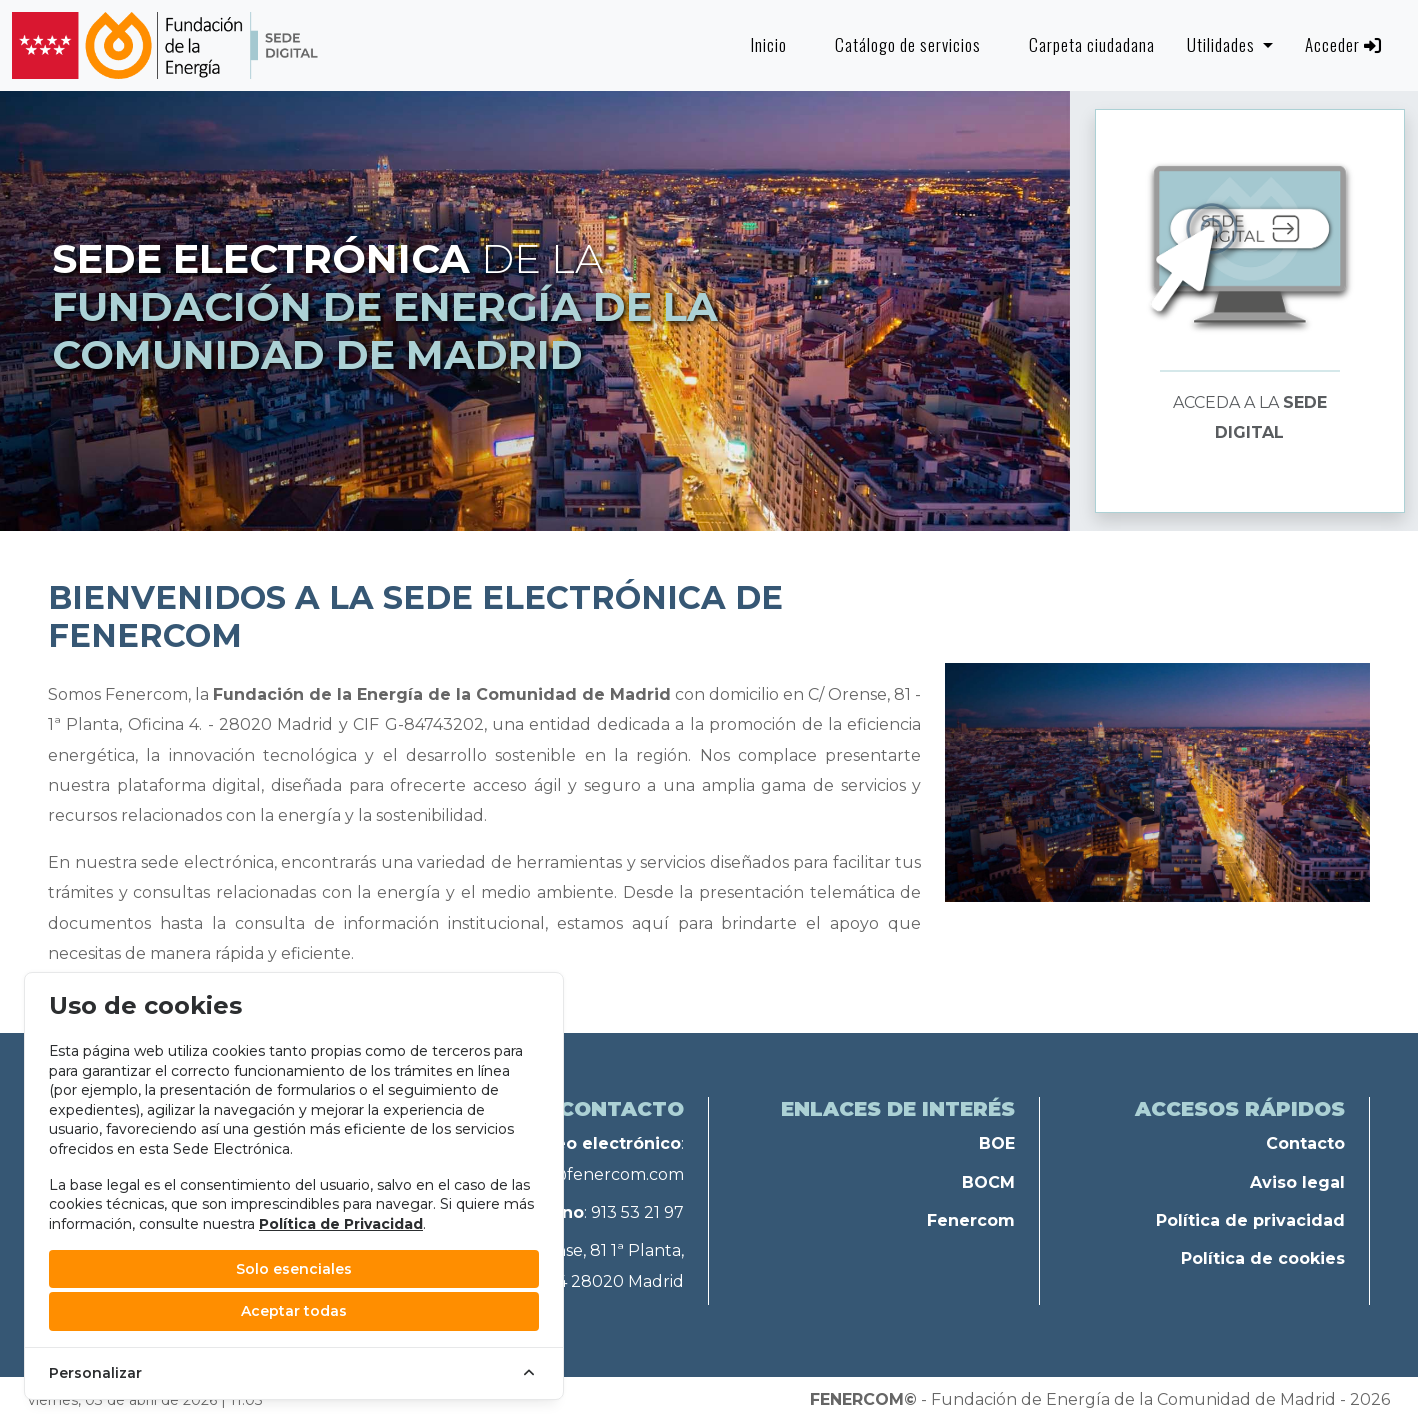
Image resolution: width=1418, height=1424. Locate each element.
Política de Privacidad (341, 1224)
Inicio (769, 44)
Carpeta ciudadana (1092, 44)
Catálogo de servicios (908, 44)
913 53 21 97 (637, 1212)
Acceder (1343, 44)
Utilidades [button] (1223, 44)
